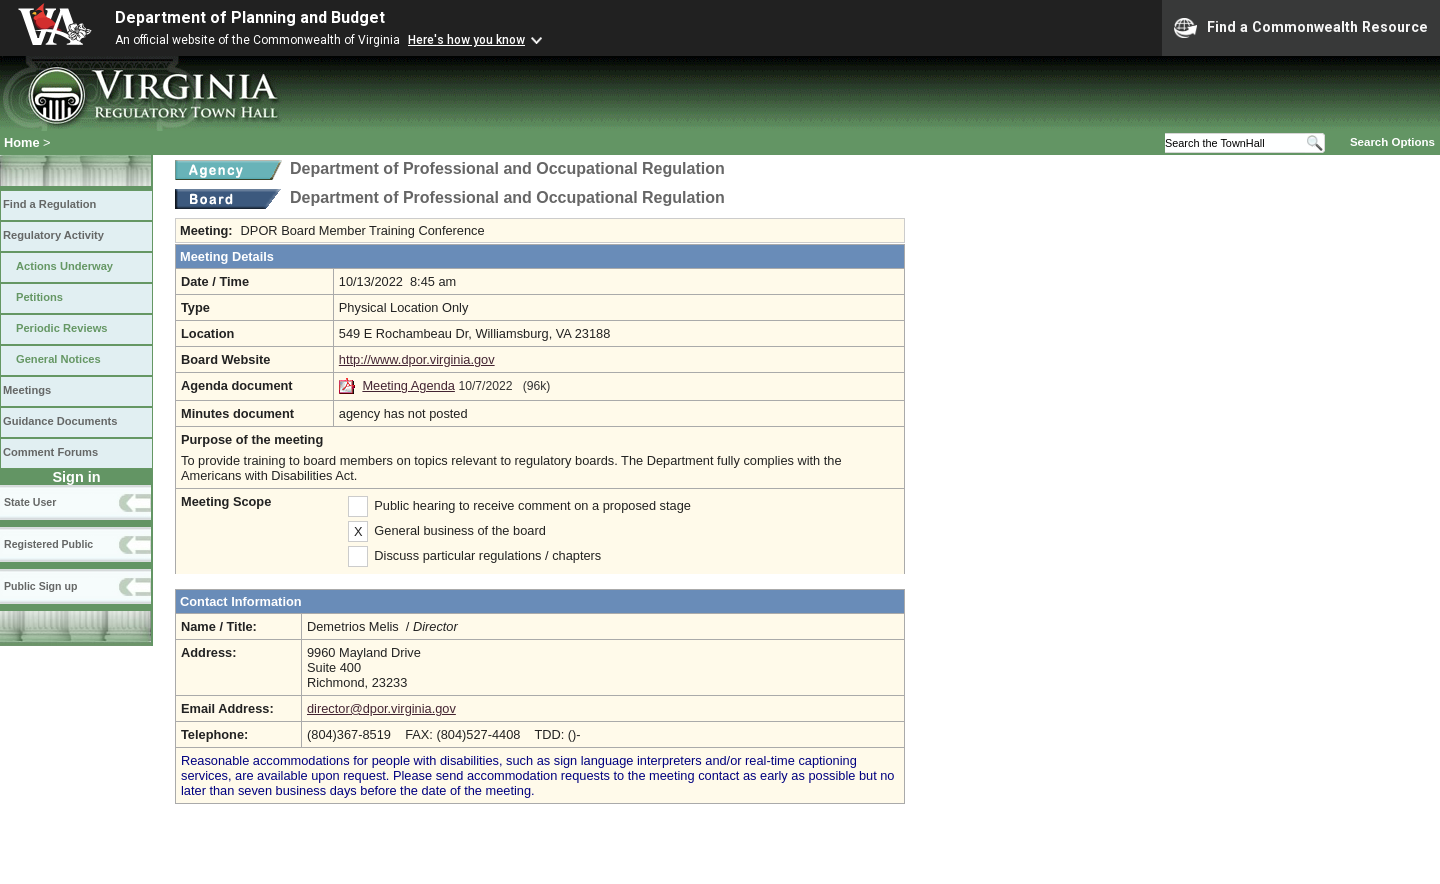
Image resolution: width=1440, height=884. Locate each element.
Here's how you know (466, 40)
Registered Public (48, 544)
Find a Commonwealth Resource (1301, 28)
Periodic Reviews (62, 328)
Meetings (27, 390)
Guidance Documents (60, 421)
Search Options (1392, 142)
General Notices (58, 359)
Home (22, 142)
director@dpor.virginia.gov (381, 708)
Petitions (39, 297)
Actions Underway (64, 266)
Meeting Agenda (408, 385)
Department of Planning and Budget (250, 17)
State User (30, 502)
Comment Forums (50, 452)
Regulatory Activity (53, 235)
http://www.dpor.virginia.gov (417, 359)
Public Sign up (40, 586)
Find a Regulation (49, 204)
